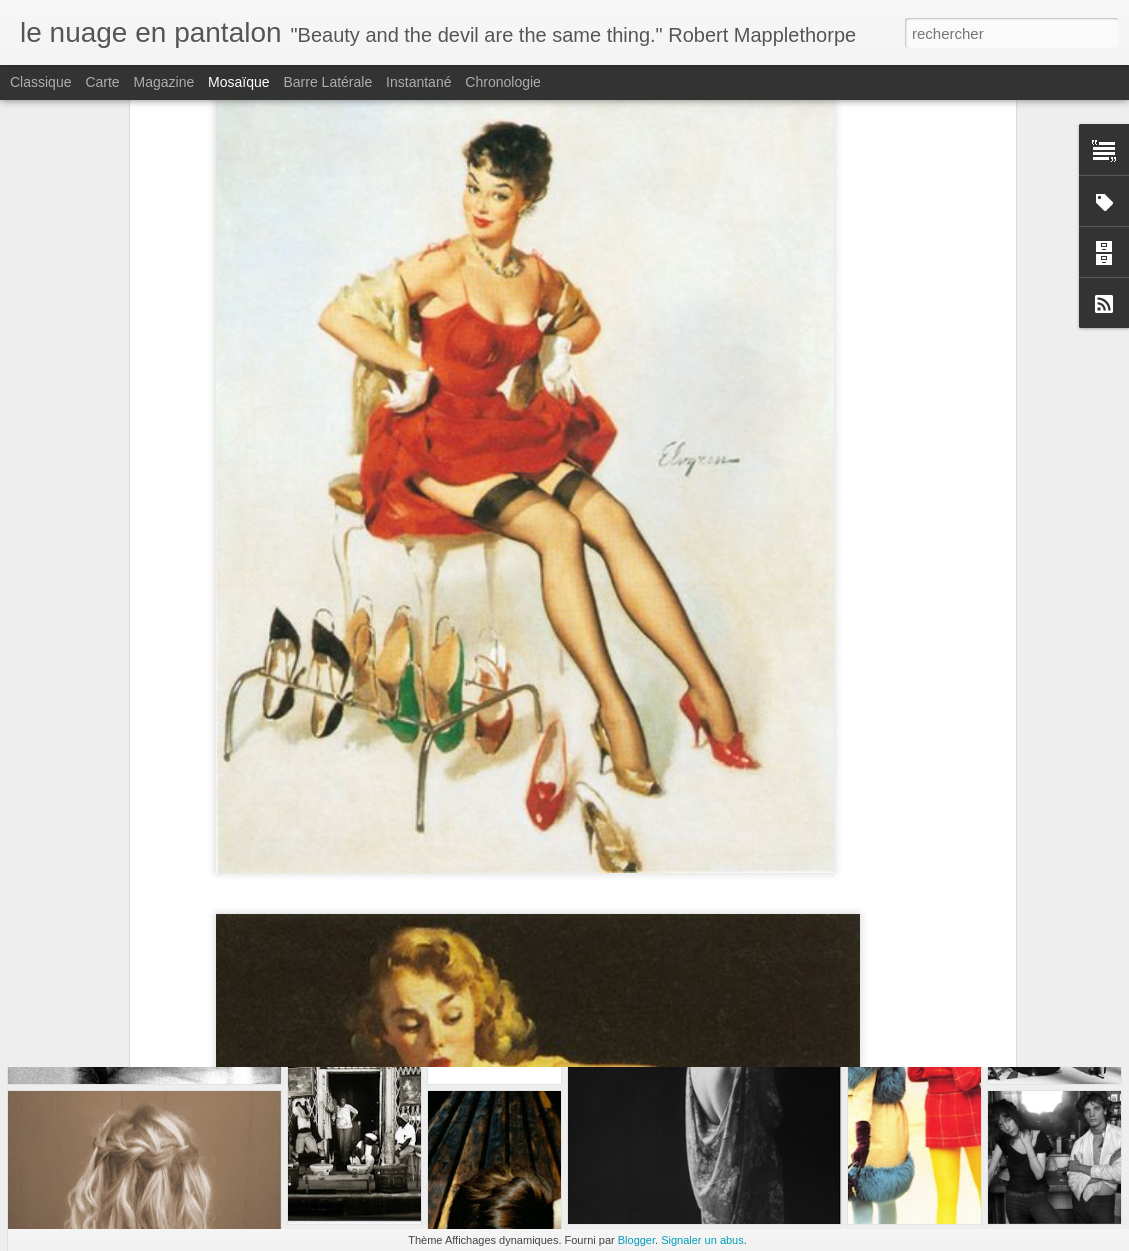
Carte (102, 82)
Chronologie (503, 82)
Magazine (164, 82)
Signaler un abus (702, 1240)
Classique (40, 82)
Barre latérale (327, 82)
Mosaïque (238, 82)
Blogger (636, 1240)
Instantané (418, 82)
